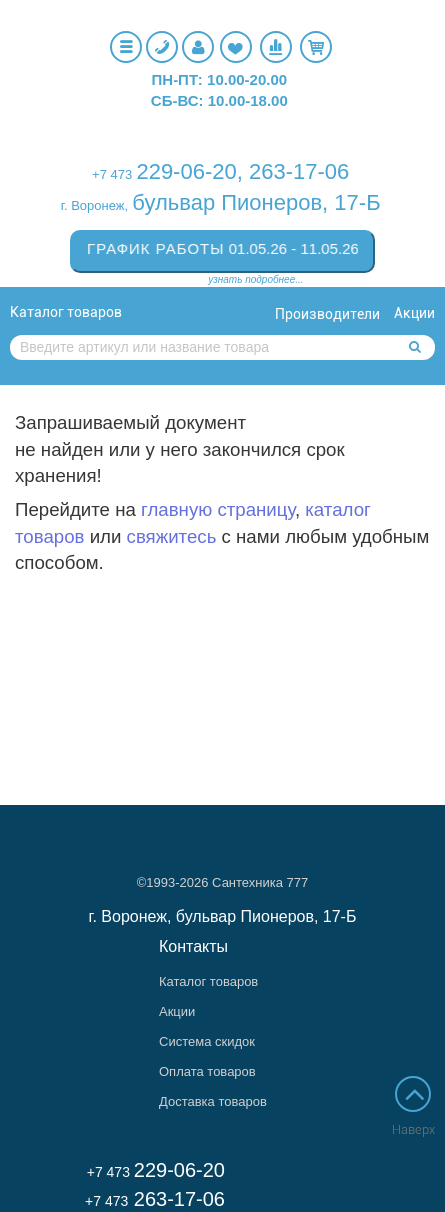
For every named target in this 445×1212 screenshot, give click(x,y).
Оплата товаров (207, 1071)
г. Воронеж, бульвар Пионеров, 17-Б (223, 916)
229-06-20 (186, 171)
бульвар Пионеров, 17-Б (256, 202)
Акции (414, 313)
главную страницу (218, 509)
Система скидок (207, 1041)
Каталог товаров (66, 312)
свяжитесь (172, 536)
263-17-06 (299, 171)
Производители (327, 314)
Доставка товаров (213, 1101)
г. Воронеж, (94, 205)
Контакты (193, 946)
